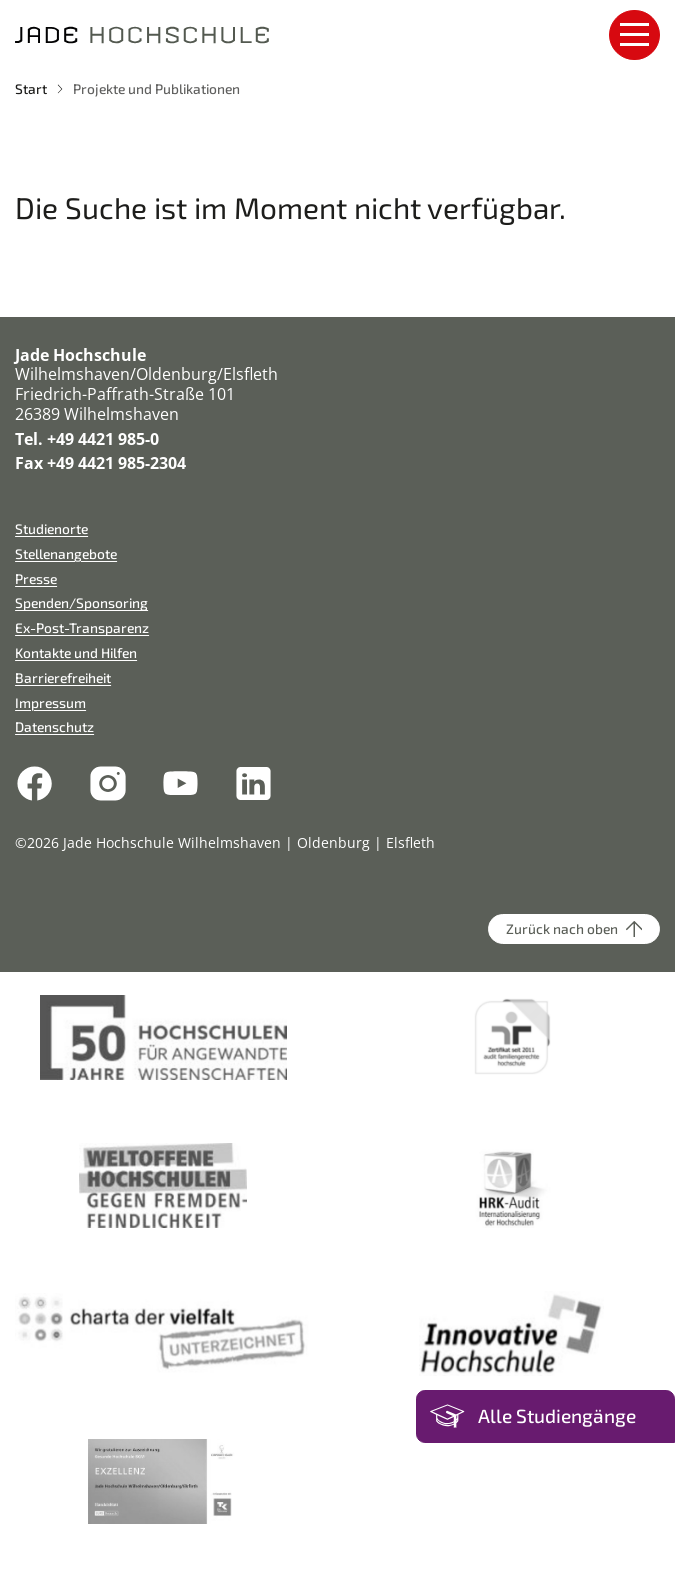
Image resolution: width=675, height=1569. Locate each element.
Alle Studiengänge (557, 1416)
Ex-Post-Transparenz (82, 627)
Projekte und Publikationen (156, 88)
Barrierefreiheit (63, 677)
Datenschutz (54, 726)
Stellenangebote (66, 553)
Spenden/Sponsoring (81, 602)
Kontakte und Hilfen (76, 652)
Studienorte (51, 528)
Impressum (50, 702)
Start (31, 88)
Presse (36, 578)
